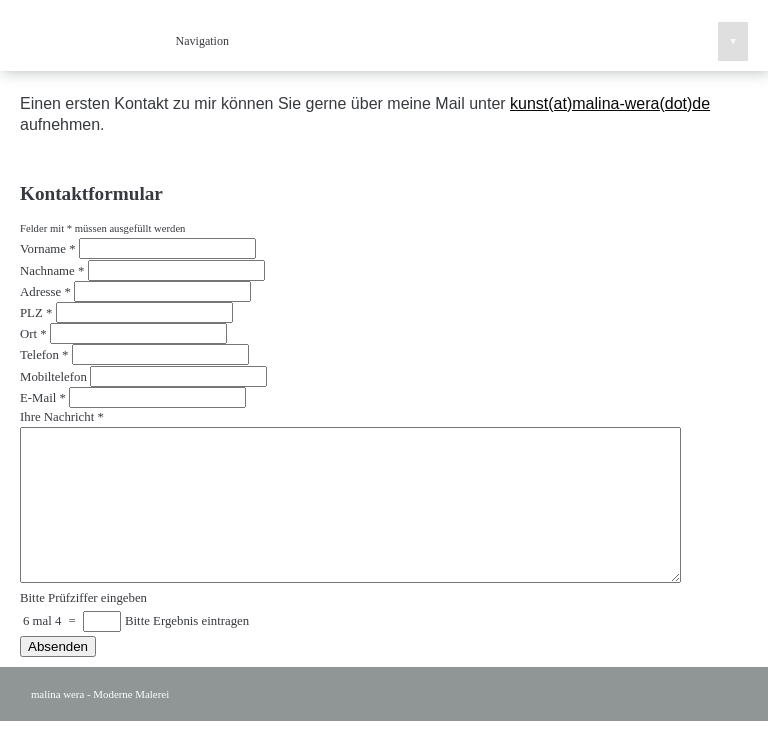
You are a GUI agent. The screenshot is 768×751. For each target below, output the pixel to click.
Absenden (58, 676)
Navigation (462, 41)
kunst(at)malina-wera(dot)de (610, 103)
